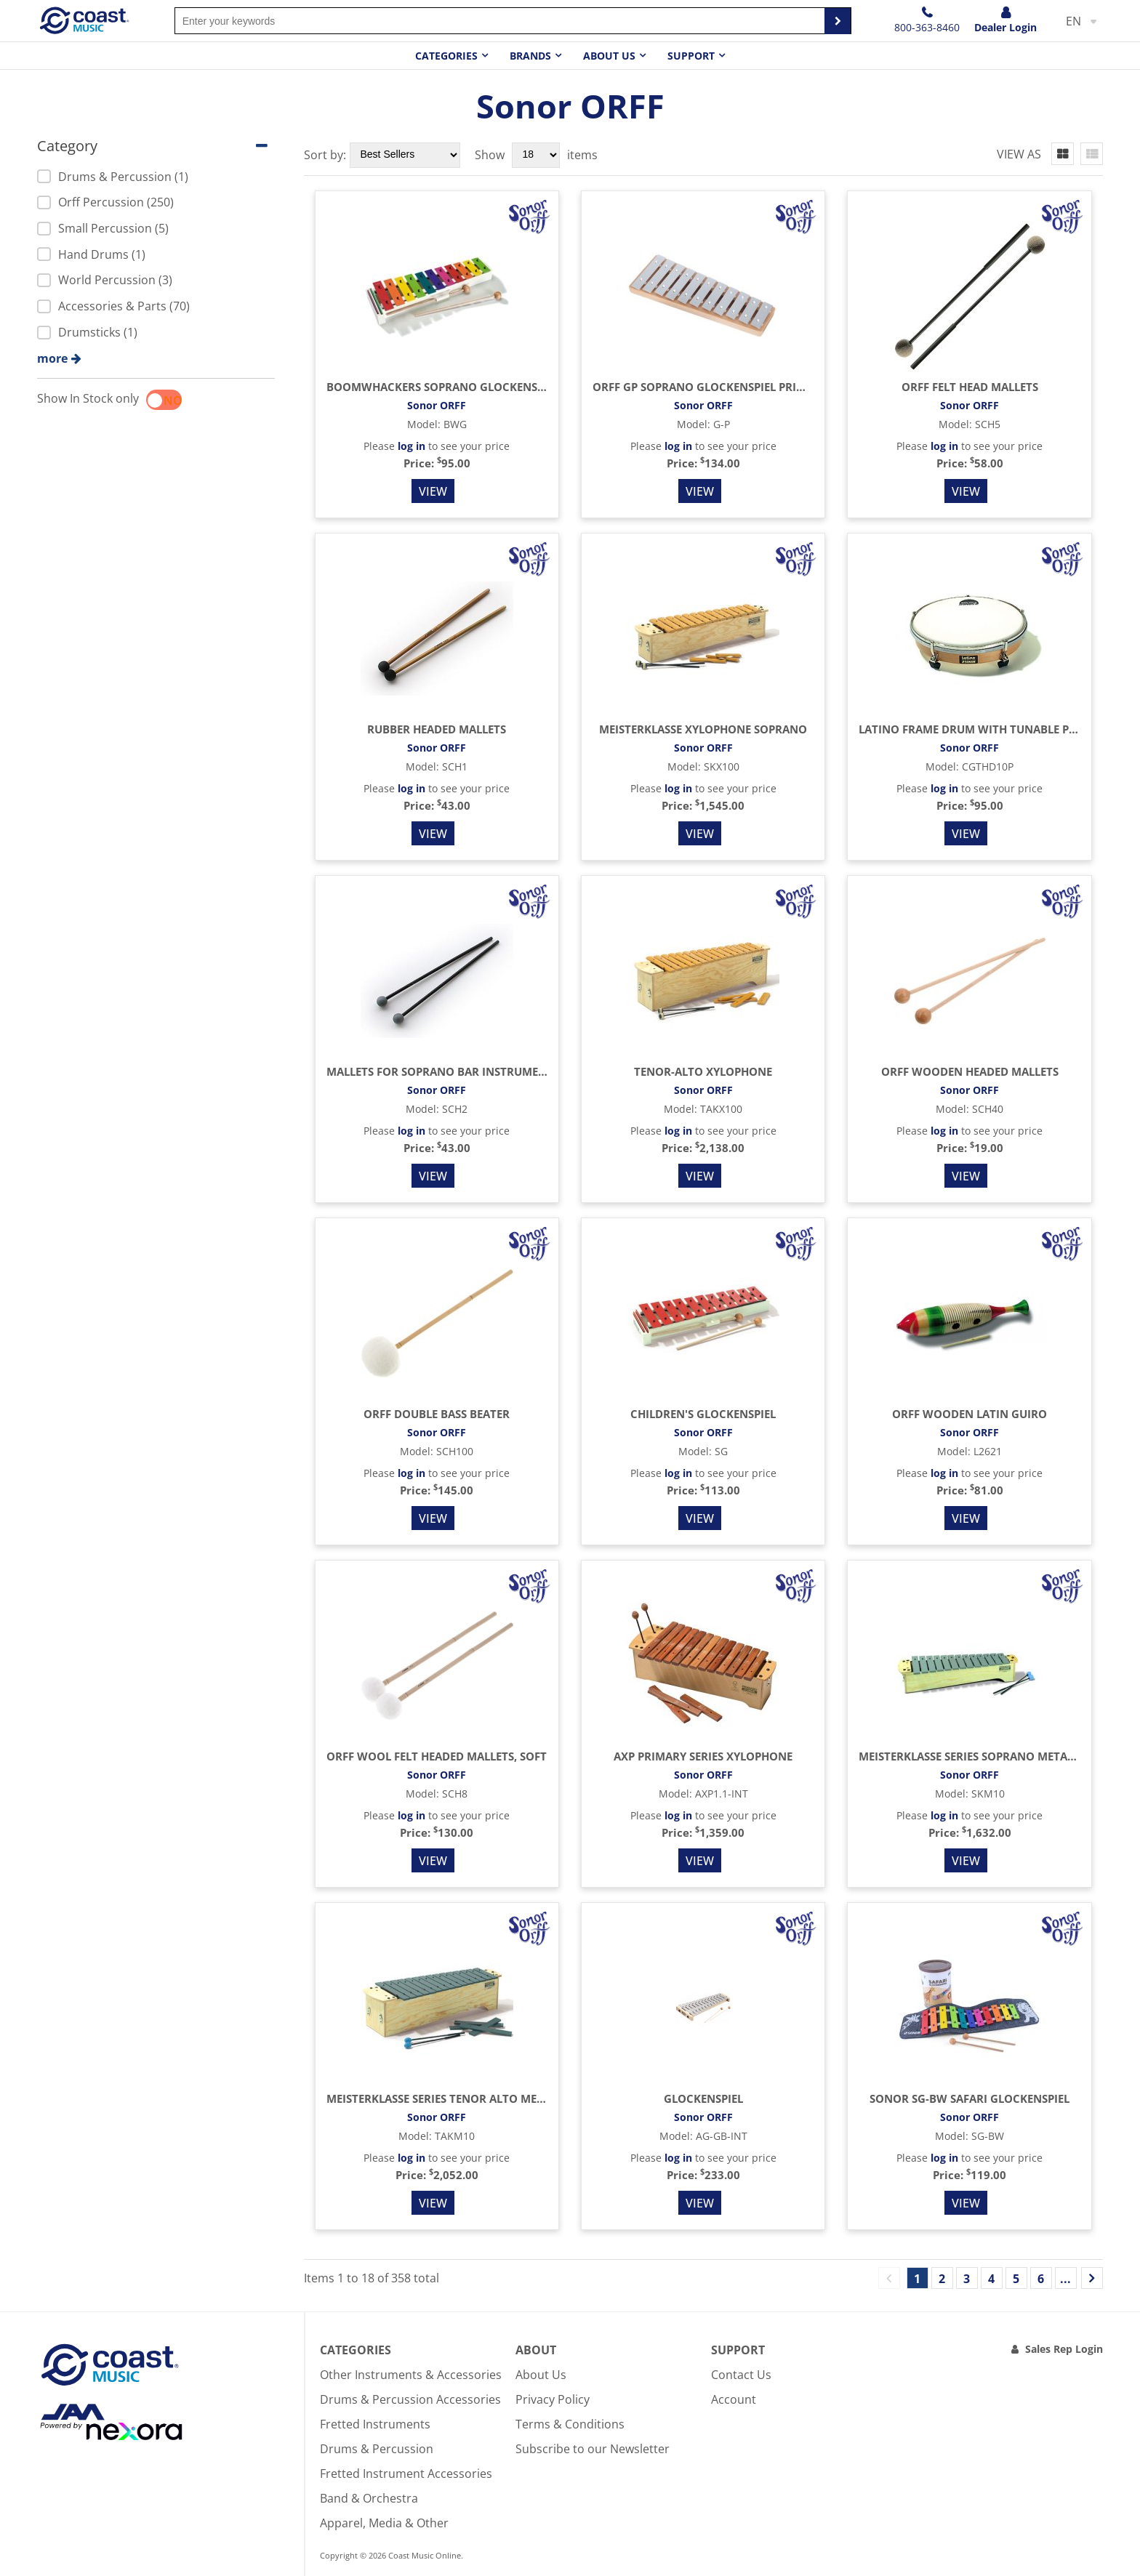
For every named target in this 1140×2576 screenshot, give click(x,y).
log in (411, 446)
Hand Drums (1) (91, 254)
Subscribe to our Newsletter (592, 2449)
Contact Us (741, 2375)
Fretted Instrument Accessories (406, 2474)
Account (733, 2399)
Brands (530, 56)
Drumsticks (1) (87, 332)
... (1065, 2279)
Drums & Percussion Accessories (410, 2399)
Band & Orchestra (369, 2498)
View (433, 491)
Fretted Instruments (375, 2424)
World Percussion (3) (104, 280)
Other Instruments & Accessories (411, 2375)
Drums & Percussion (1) (112, 177)
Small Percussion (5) (103, 228)
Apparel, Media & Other (384, 2523)
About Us (540, 2375)
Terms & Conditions (570, 2424)
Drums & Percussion (376, 2449)
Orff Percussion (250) (105, 202)
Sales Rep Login (1064, 2349)
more (52, 358)
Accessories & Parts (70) (113, 306)
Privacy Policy (552, 2399)
